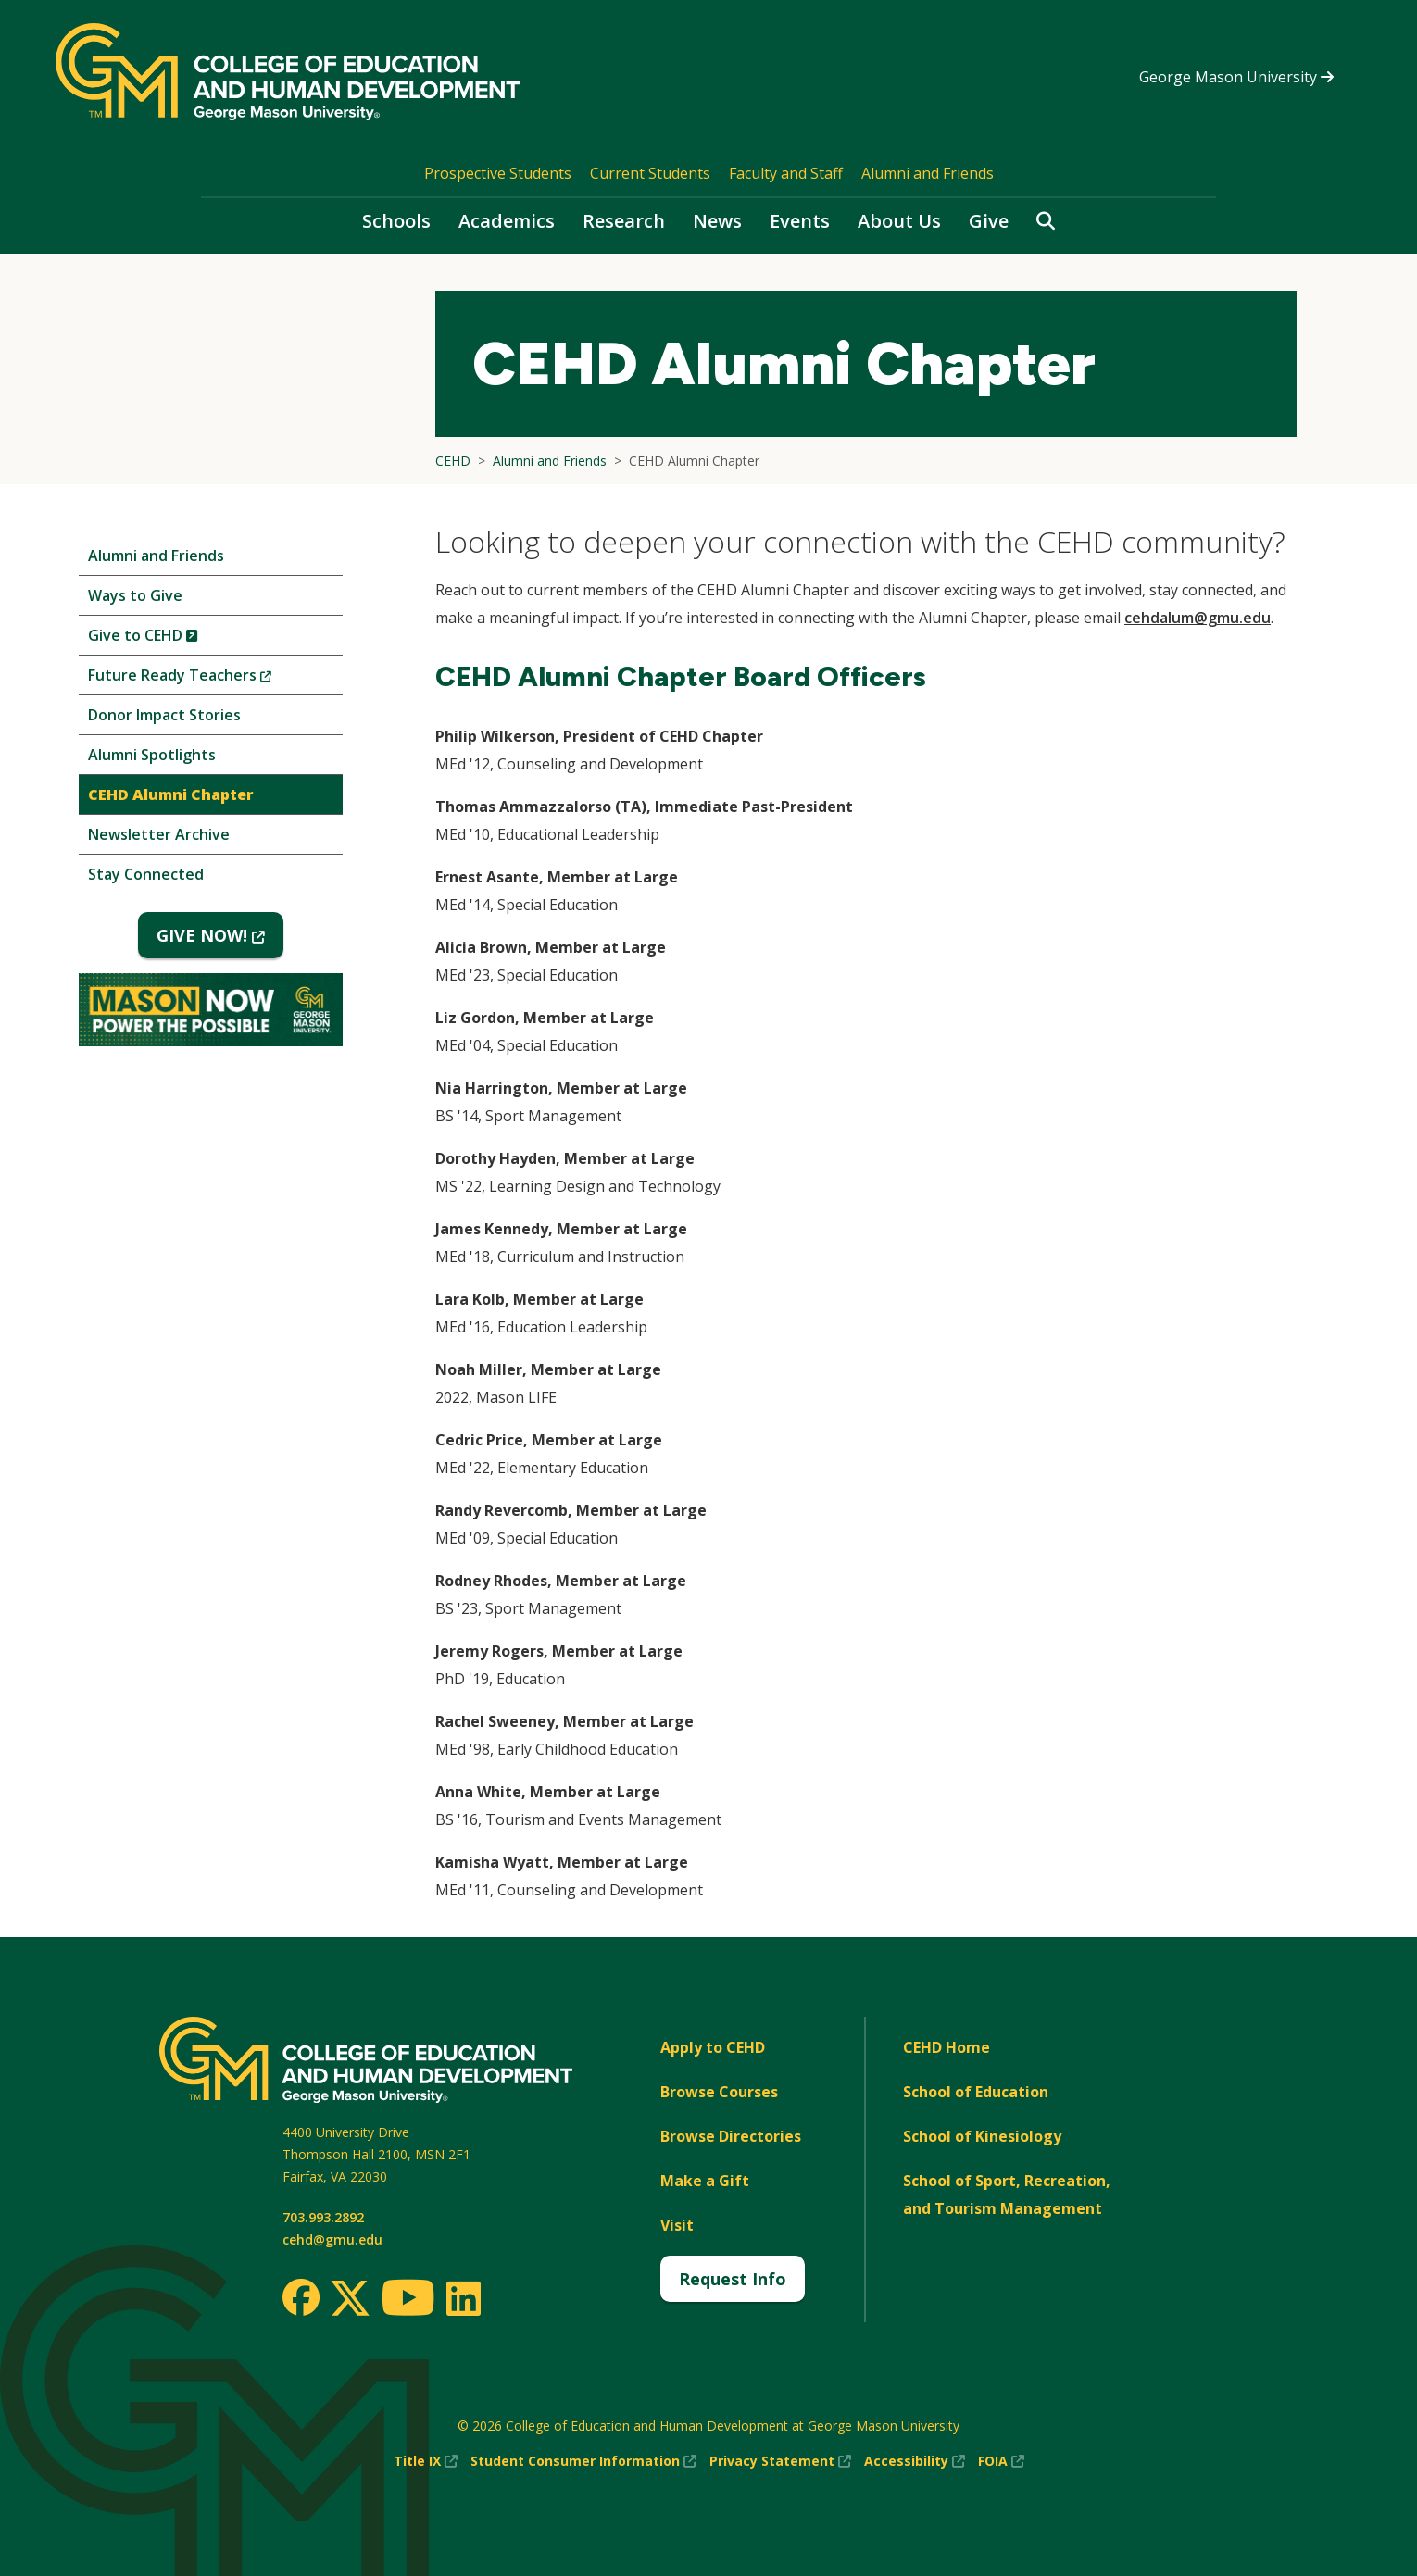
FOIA (1001, 2461)
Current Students (650, 173)
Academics (506, 220)
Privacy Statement (780, 2461)
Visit (677, 2225)
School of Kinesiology (982, 2136)
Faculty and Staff (786, 173)
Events (800, 220)
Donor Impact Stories (164, 715)
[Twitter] (350, 2299)
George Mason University (1236, 77)
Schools (396, 220)
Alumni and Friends (927, 173)
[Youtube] (408, 2300)
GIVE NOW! (220, 940)
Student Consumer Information (583, 2461)
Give (989, 220)
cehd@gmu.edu (332, 2239)
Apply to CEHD (712, 2047)
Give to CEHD (174, 639)
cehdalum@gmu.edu (1197, 617)
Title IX (426, 2461)
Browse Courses (719, 2092)
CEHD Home (946, 2047)
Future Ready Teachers (210, 679)
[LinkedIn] (463, 2298)
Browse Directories (730, 2136)
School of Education (975, 2092)
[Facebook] (301, 2297)
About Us (899, 220)
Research (624, 220)
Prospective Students (497, 173)
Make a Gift (704, 2180)
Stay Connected (146, 874)
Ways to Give (135, 595)
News (717, 220)
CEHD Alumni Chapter (171, 794)
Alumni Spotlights (152, 754)
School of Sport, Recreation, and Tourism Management (1006, 2194)
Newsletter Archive (159, 834)
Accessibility (914, 2461)
